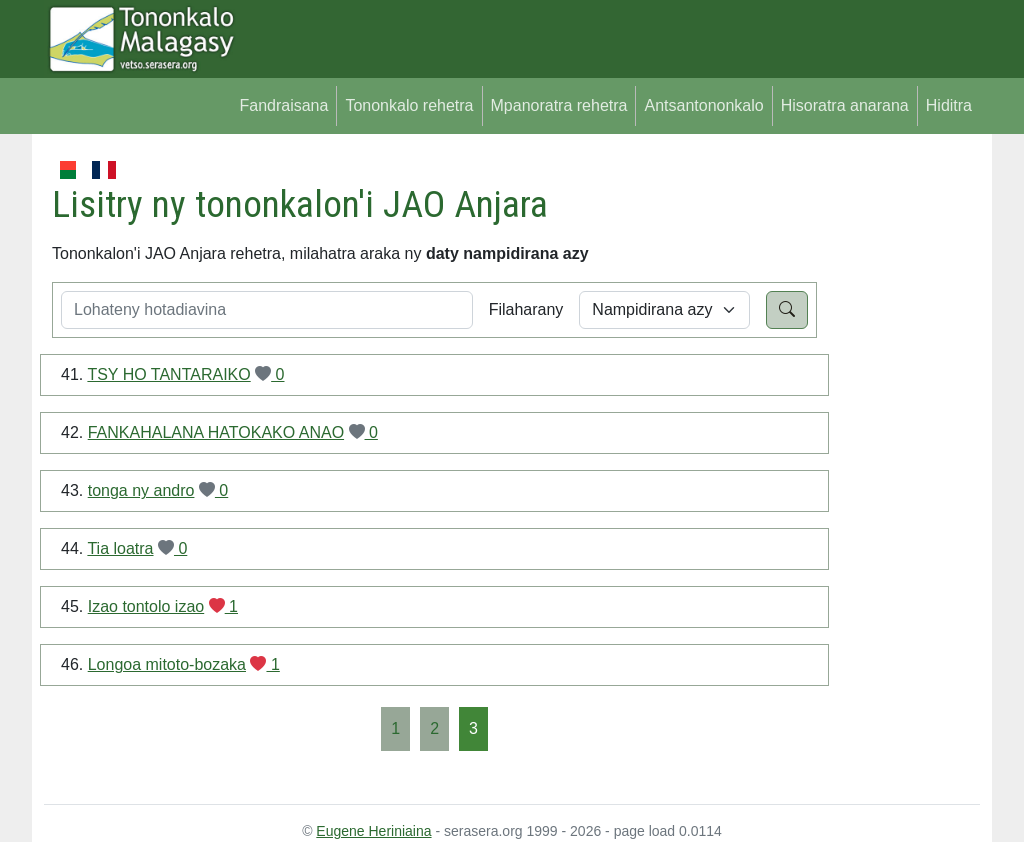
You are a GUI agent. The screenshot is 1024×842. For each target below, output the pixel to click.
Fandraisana (283, 105)
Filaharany (526, 309)
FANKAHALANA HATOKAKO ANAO (216, 432)
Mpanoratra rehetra (559, 105)
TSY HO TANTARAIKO (168, 374)
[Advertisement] (898, 458)
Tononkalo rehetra (409, 105)
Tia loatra (120, 548)
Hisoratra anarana (845, 105)
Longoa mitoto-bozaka (167, 664)
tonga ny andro (141, 490)
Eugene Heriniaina (373, 831)
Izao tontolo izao (146, 606)
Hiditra (949, 105)
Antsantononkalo (703, 105)
